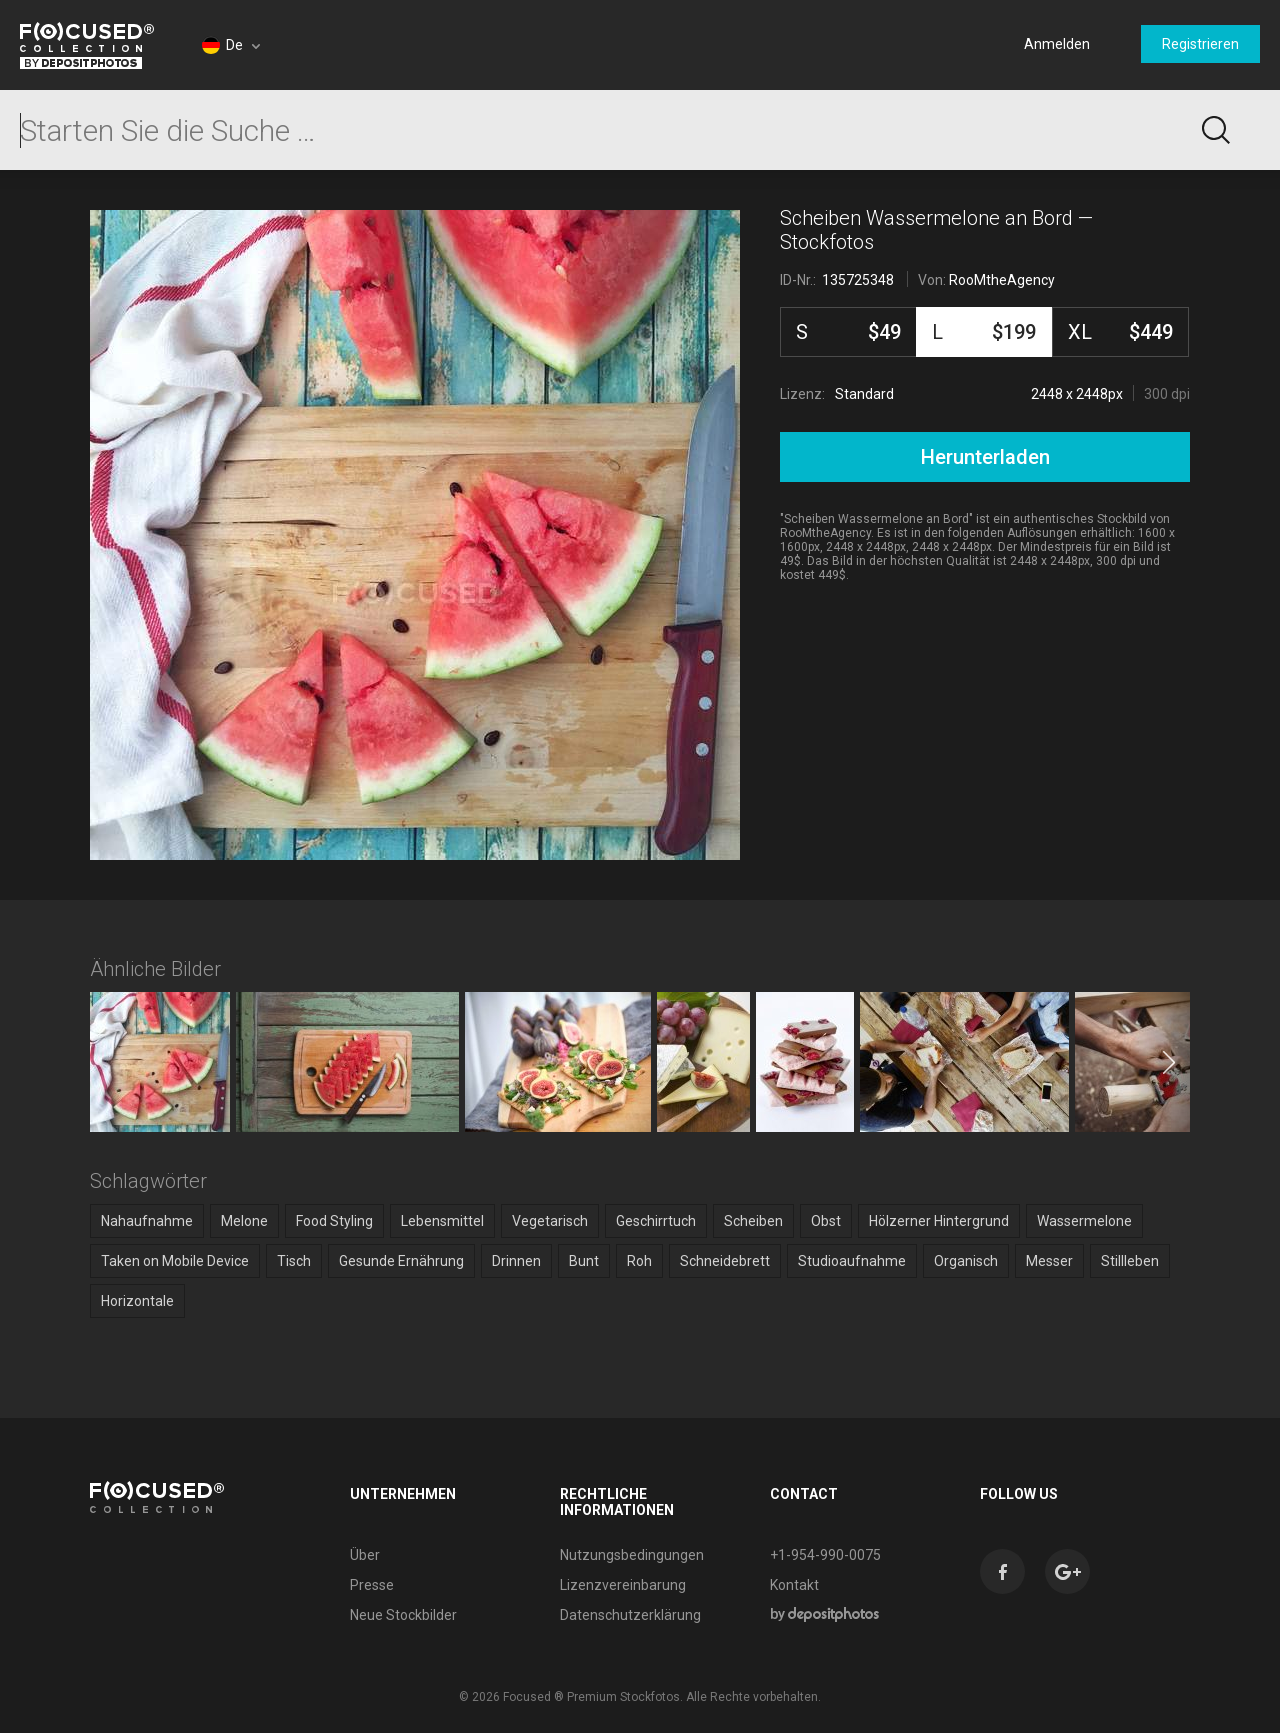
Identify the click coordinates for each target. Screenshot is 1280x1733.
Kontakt (794, 1585)
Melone (244, 1221)
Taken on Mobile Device (175, 1261)
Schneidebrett (725, 1261)
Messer (1049, 1261)
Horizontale (137, 1301)
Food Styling (334, 1221)
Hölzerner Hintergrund (939, 1221)
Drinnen (516, 1261)
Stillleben (1130, 1261)
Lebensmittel (442, 1221)
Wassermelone (1084, 1221)
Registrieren (1200, 44)
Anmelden (1057, 44)
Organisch (966, 1261)
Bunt (584, 1261)
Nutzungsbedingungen (632, 1555)
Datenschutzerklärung (630, 1615)
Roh (639, 1261)
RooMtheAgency (1002, 280)
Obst (826, 1221)
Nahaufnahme (147, 1221)
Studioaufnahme (852, 1261)
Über (365, 1555)
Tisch (294, 1261)
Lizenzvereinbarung (623, 1585)
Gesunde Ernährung (401, 1261)
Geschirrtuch (656, 1221)
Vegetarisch (550, 1221)
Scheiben (753, 1221)
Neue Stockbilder (403, 1615)
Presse (372, 1585)
